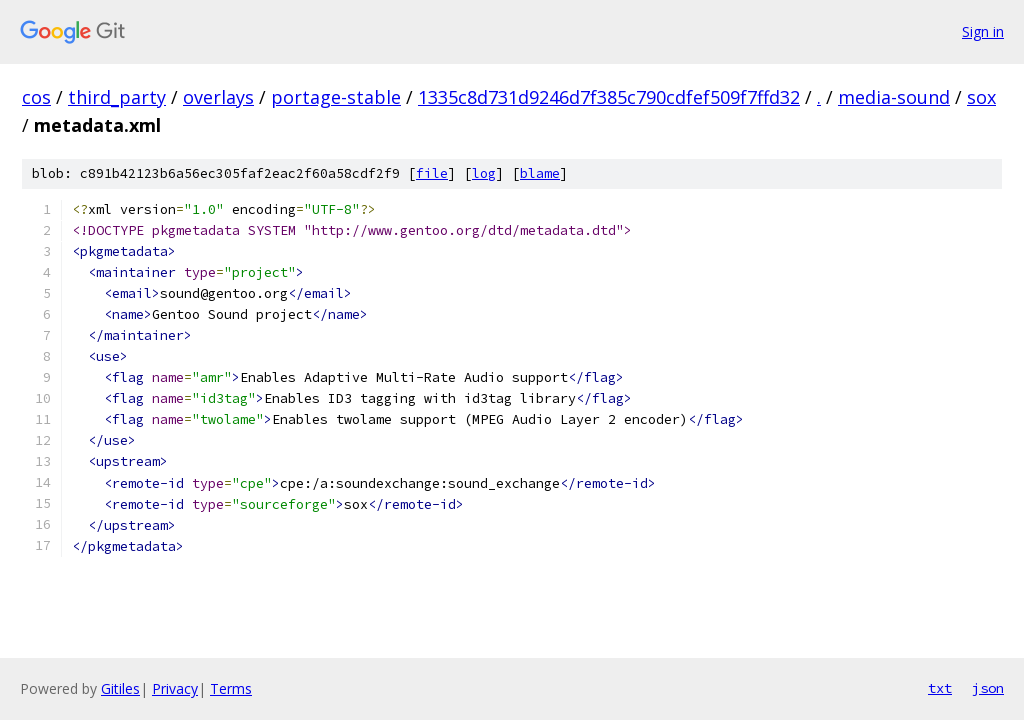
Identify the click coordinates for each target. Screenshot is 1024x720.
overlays (218, 97)
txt (940, 688)
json (988, 688)
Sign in (983, 31)
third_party (117, 97)
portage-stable (336, 97)
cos (36, 97)
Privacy (175, 688)
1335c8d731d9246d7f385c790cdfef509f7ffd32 (609, 97)
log (484, 173)
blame (540, 173)
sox (981, 97)
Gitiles (120, 688)
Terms (231, 688)
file (432, 173)
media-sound (894, 97)
